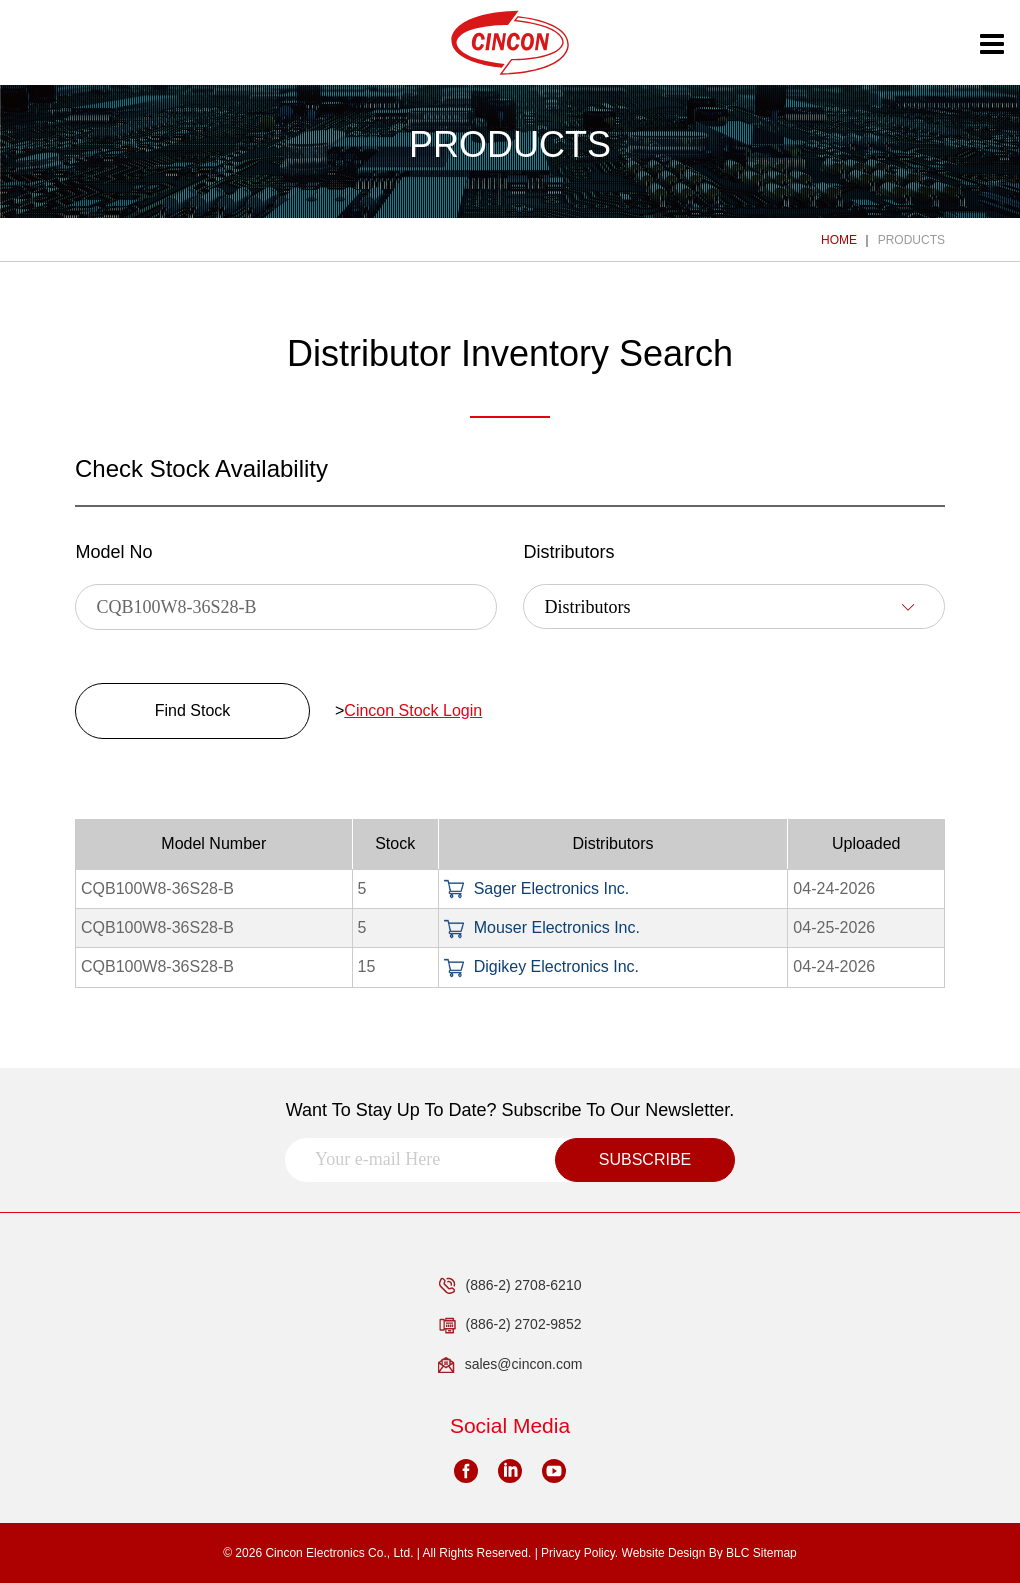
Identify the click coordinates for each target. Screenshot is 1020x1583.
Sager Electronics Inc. (537, 888)
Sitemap (775, 1553)
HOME (839, 240)
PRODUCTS (911, 240)
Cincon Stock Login (413, 710)
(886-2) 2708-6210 (510, 1286)
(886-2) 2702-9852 (510, 1325)
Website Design (664, 1553)
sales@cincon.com (510, 1365)
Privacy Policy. (579, 1553)
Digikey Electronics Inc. (541, 966)
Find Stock (193, 710)
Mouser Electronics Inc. (542, 927)
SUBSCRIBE (645, 1159)
